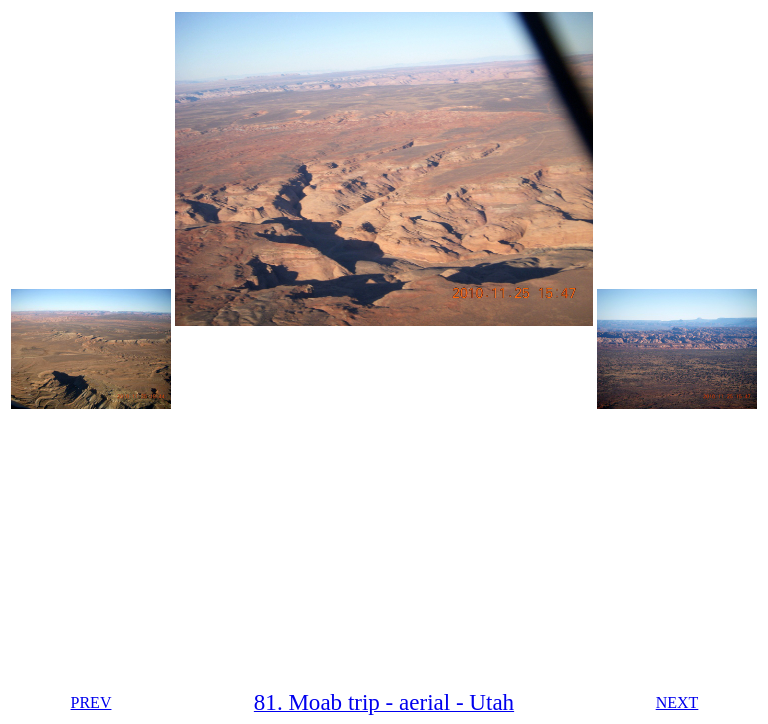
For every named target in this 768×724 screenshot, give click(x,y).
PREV (91, 702)
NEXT (677, 702)
